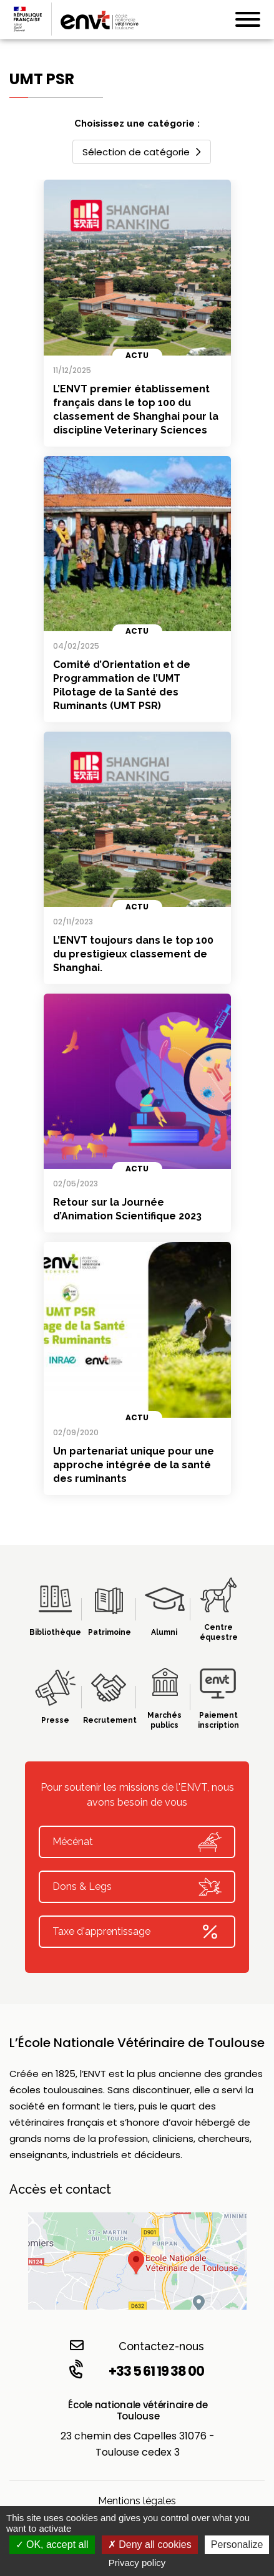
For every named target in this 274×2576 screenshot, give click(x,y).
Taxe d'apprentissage (137, 1932)
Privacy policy (137, 2562)
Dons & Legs (137, 1887)
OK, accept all (52, 2544)
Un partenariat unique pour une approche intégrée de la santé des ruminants (133, 1464)
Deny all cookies (150, 2544)
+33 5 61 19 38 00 (135, 2371)
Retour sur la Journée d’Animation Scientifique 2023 (127, 1209)
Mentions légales (137, 2501)
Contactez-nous (137, 2345)
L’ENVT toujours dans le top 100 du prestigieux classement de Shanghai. (133, 954)
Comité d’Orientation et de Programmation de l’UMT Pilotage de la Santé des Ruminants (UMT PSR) (121, 685)
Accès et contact (60, 2189)
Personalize (237, 2544)
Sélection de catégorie (141, 151)
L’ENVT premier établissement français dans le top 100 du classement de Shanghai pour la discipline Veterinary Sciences (135, 409)
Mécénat (137, 1842)
